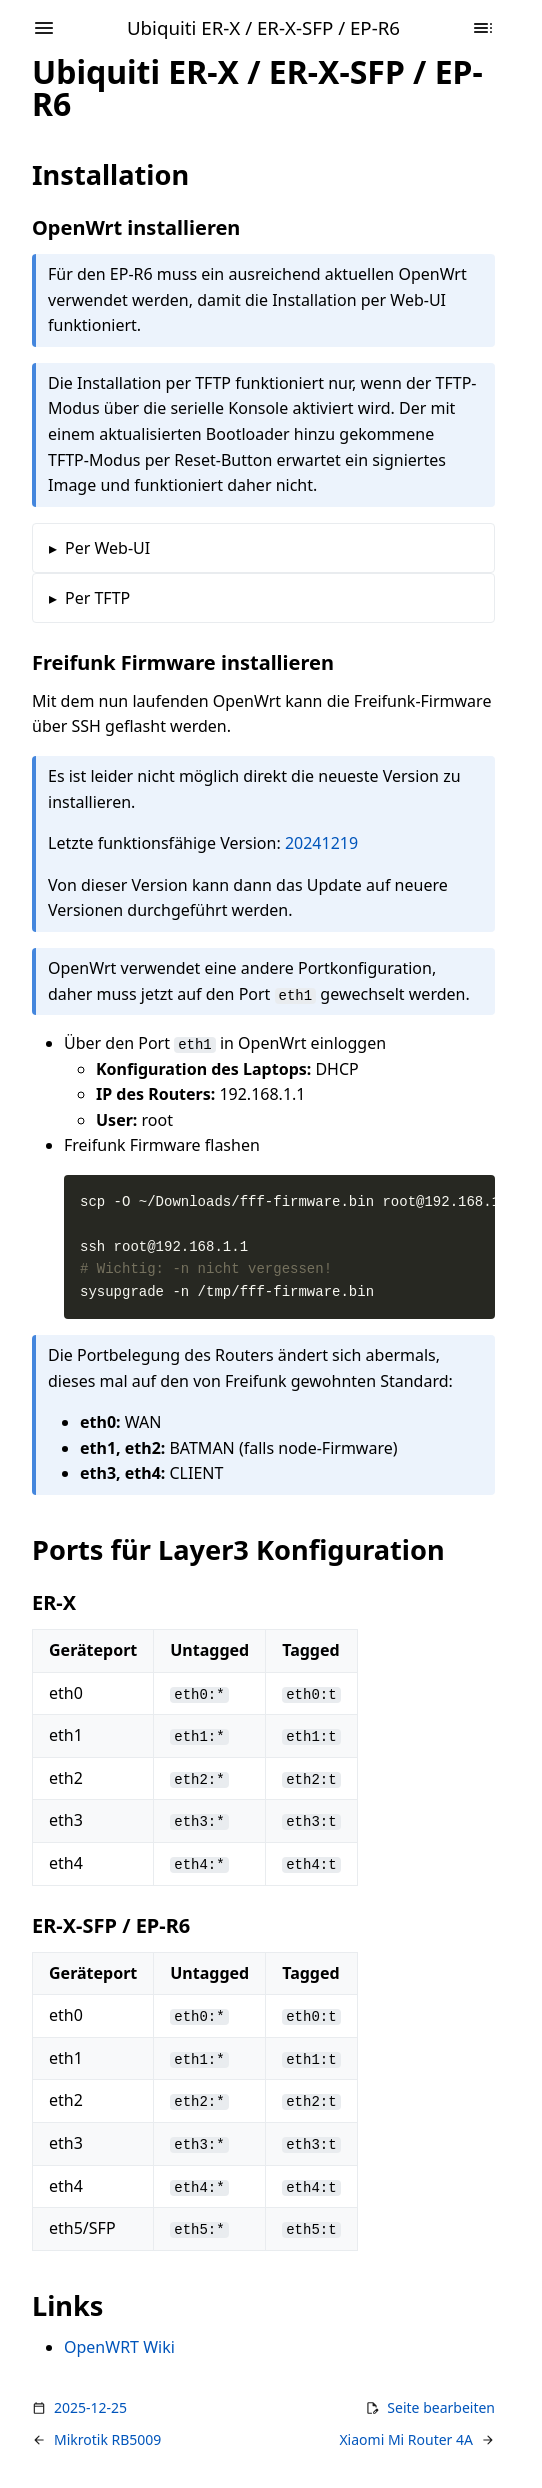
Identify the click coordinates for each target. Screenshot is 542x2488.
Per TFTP (97, 598)
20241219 (321, 843)
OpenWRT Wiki (119, 2347)
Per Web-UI (107, 548)
